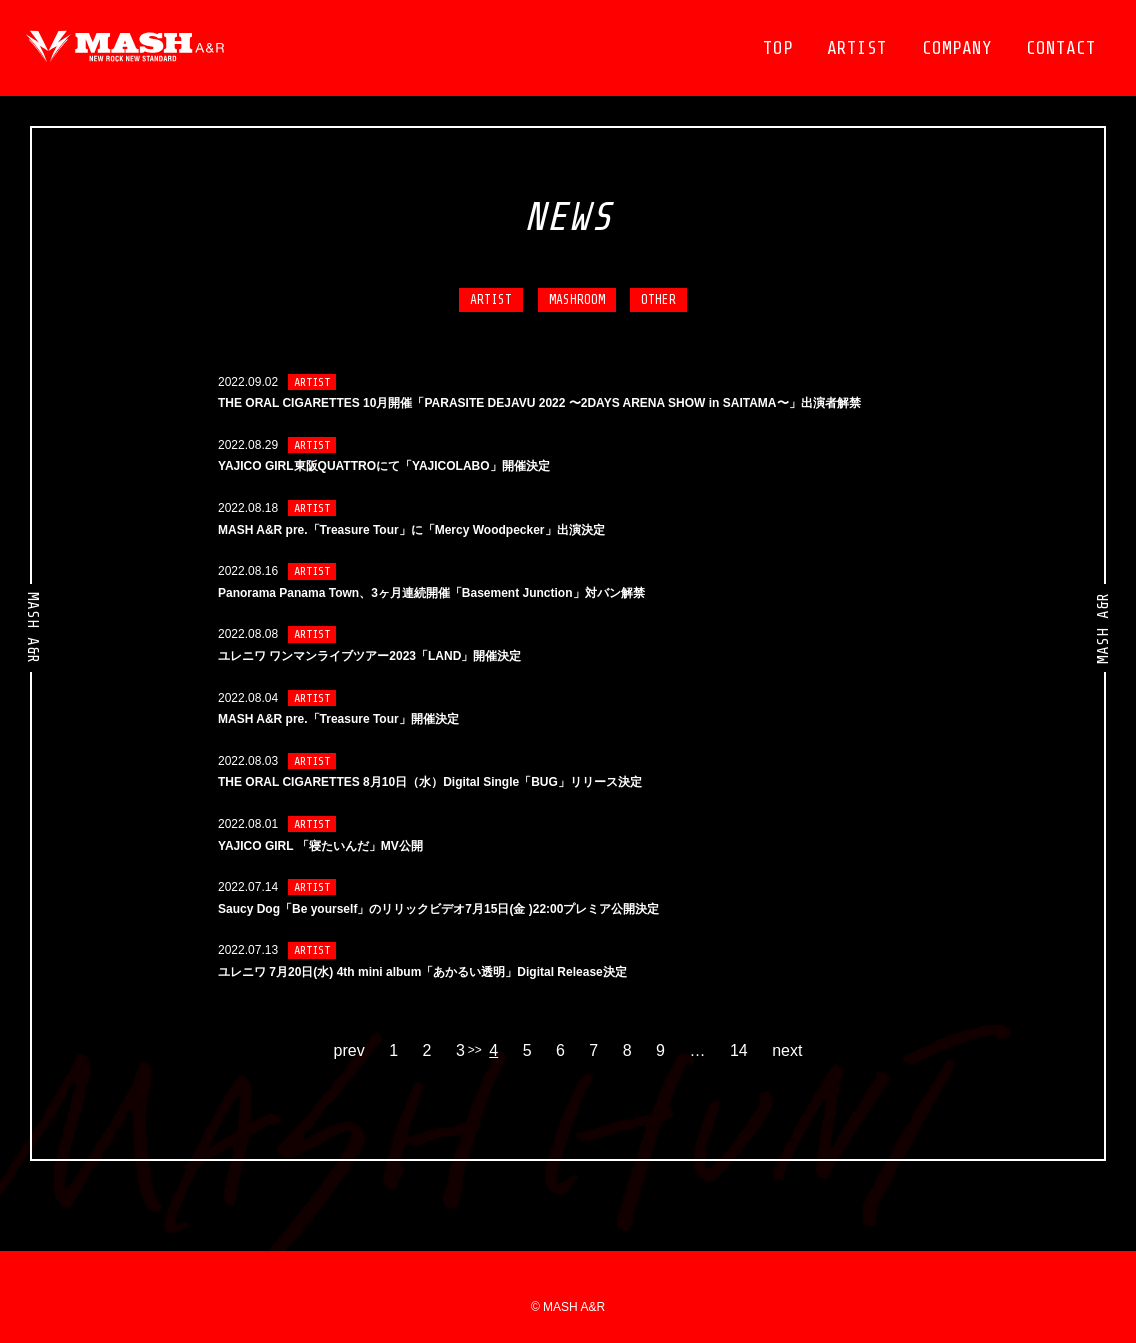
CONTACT (1061, 48)
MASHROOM (577, 299)
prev (349, 1051)
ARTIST (857, 48)
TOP (778, 48)
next (787, 1051)
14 (739, 1051)
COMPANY (957, 48)
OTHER (658, 299)
